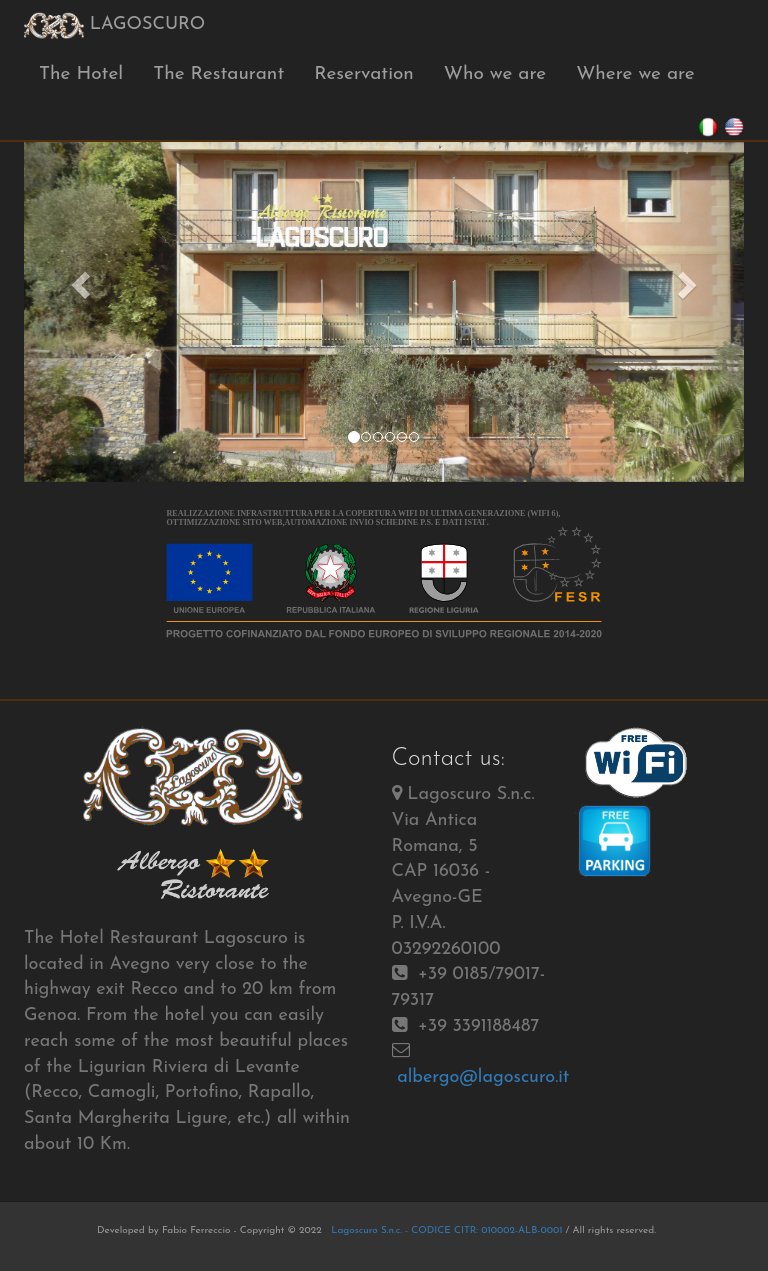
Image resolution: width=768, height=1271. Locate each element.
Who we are (495, 74)
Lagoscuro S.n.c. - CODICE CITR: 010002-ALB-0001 (445, 1230)
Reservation (364, 74)
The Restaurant (218, 74)
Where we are (635, 74)
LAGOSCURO (114, 25)
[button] (78, 279)
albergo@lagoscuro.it (483, 1077)
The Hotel (81, 74)
